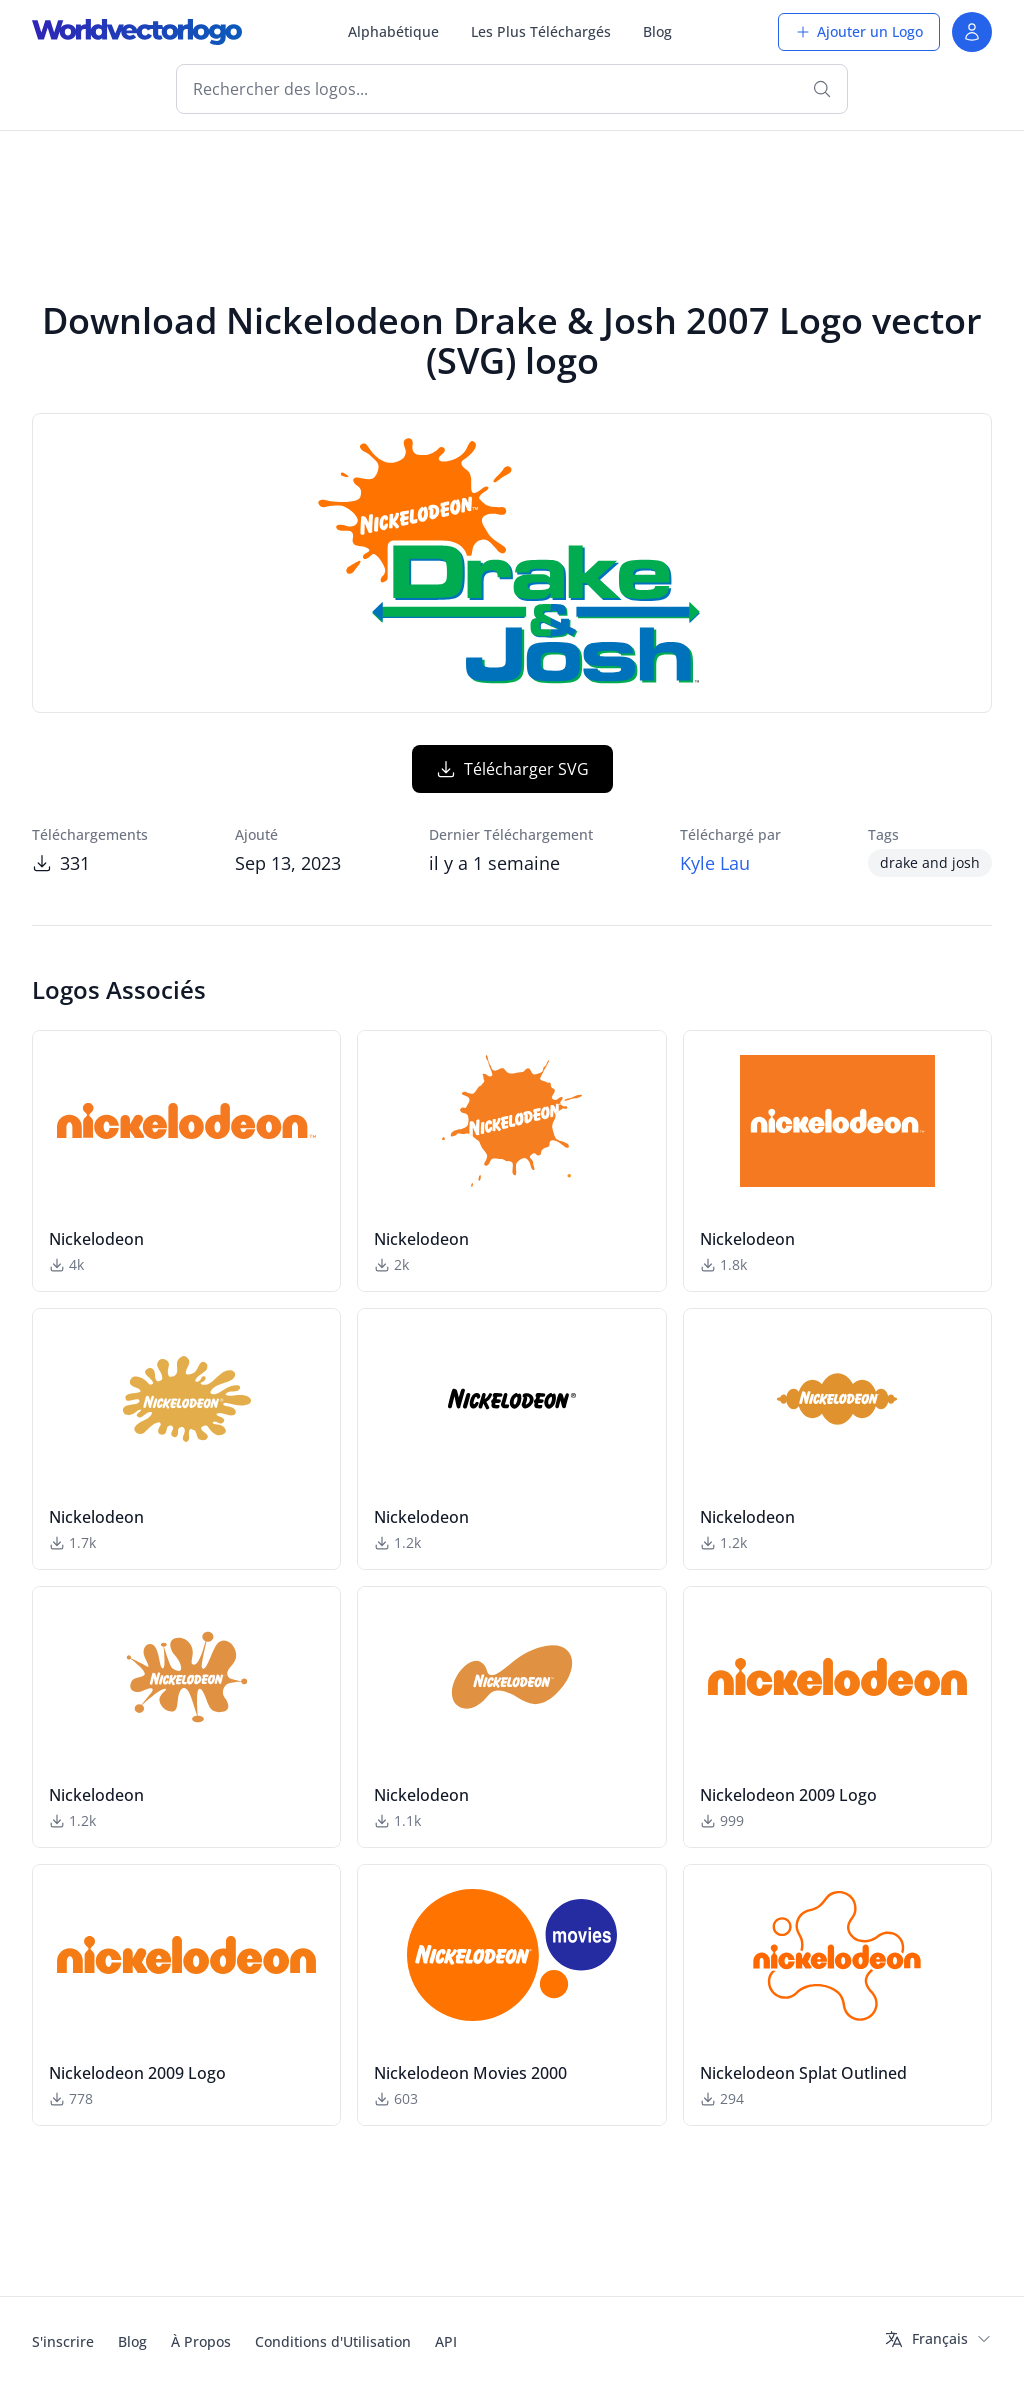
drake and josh (930, 862)
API (446, 2341)
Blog (657, 31)
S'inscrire (63, 2341)
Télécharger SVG (512, 769)
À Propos (201, 2341)
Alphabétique (393, 31)
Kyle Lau (715, 863)
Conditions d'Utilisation (333, 2341)
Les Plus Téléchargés (541, 31)
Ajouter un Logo (859, 31)
